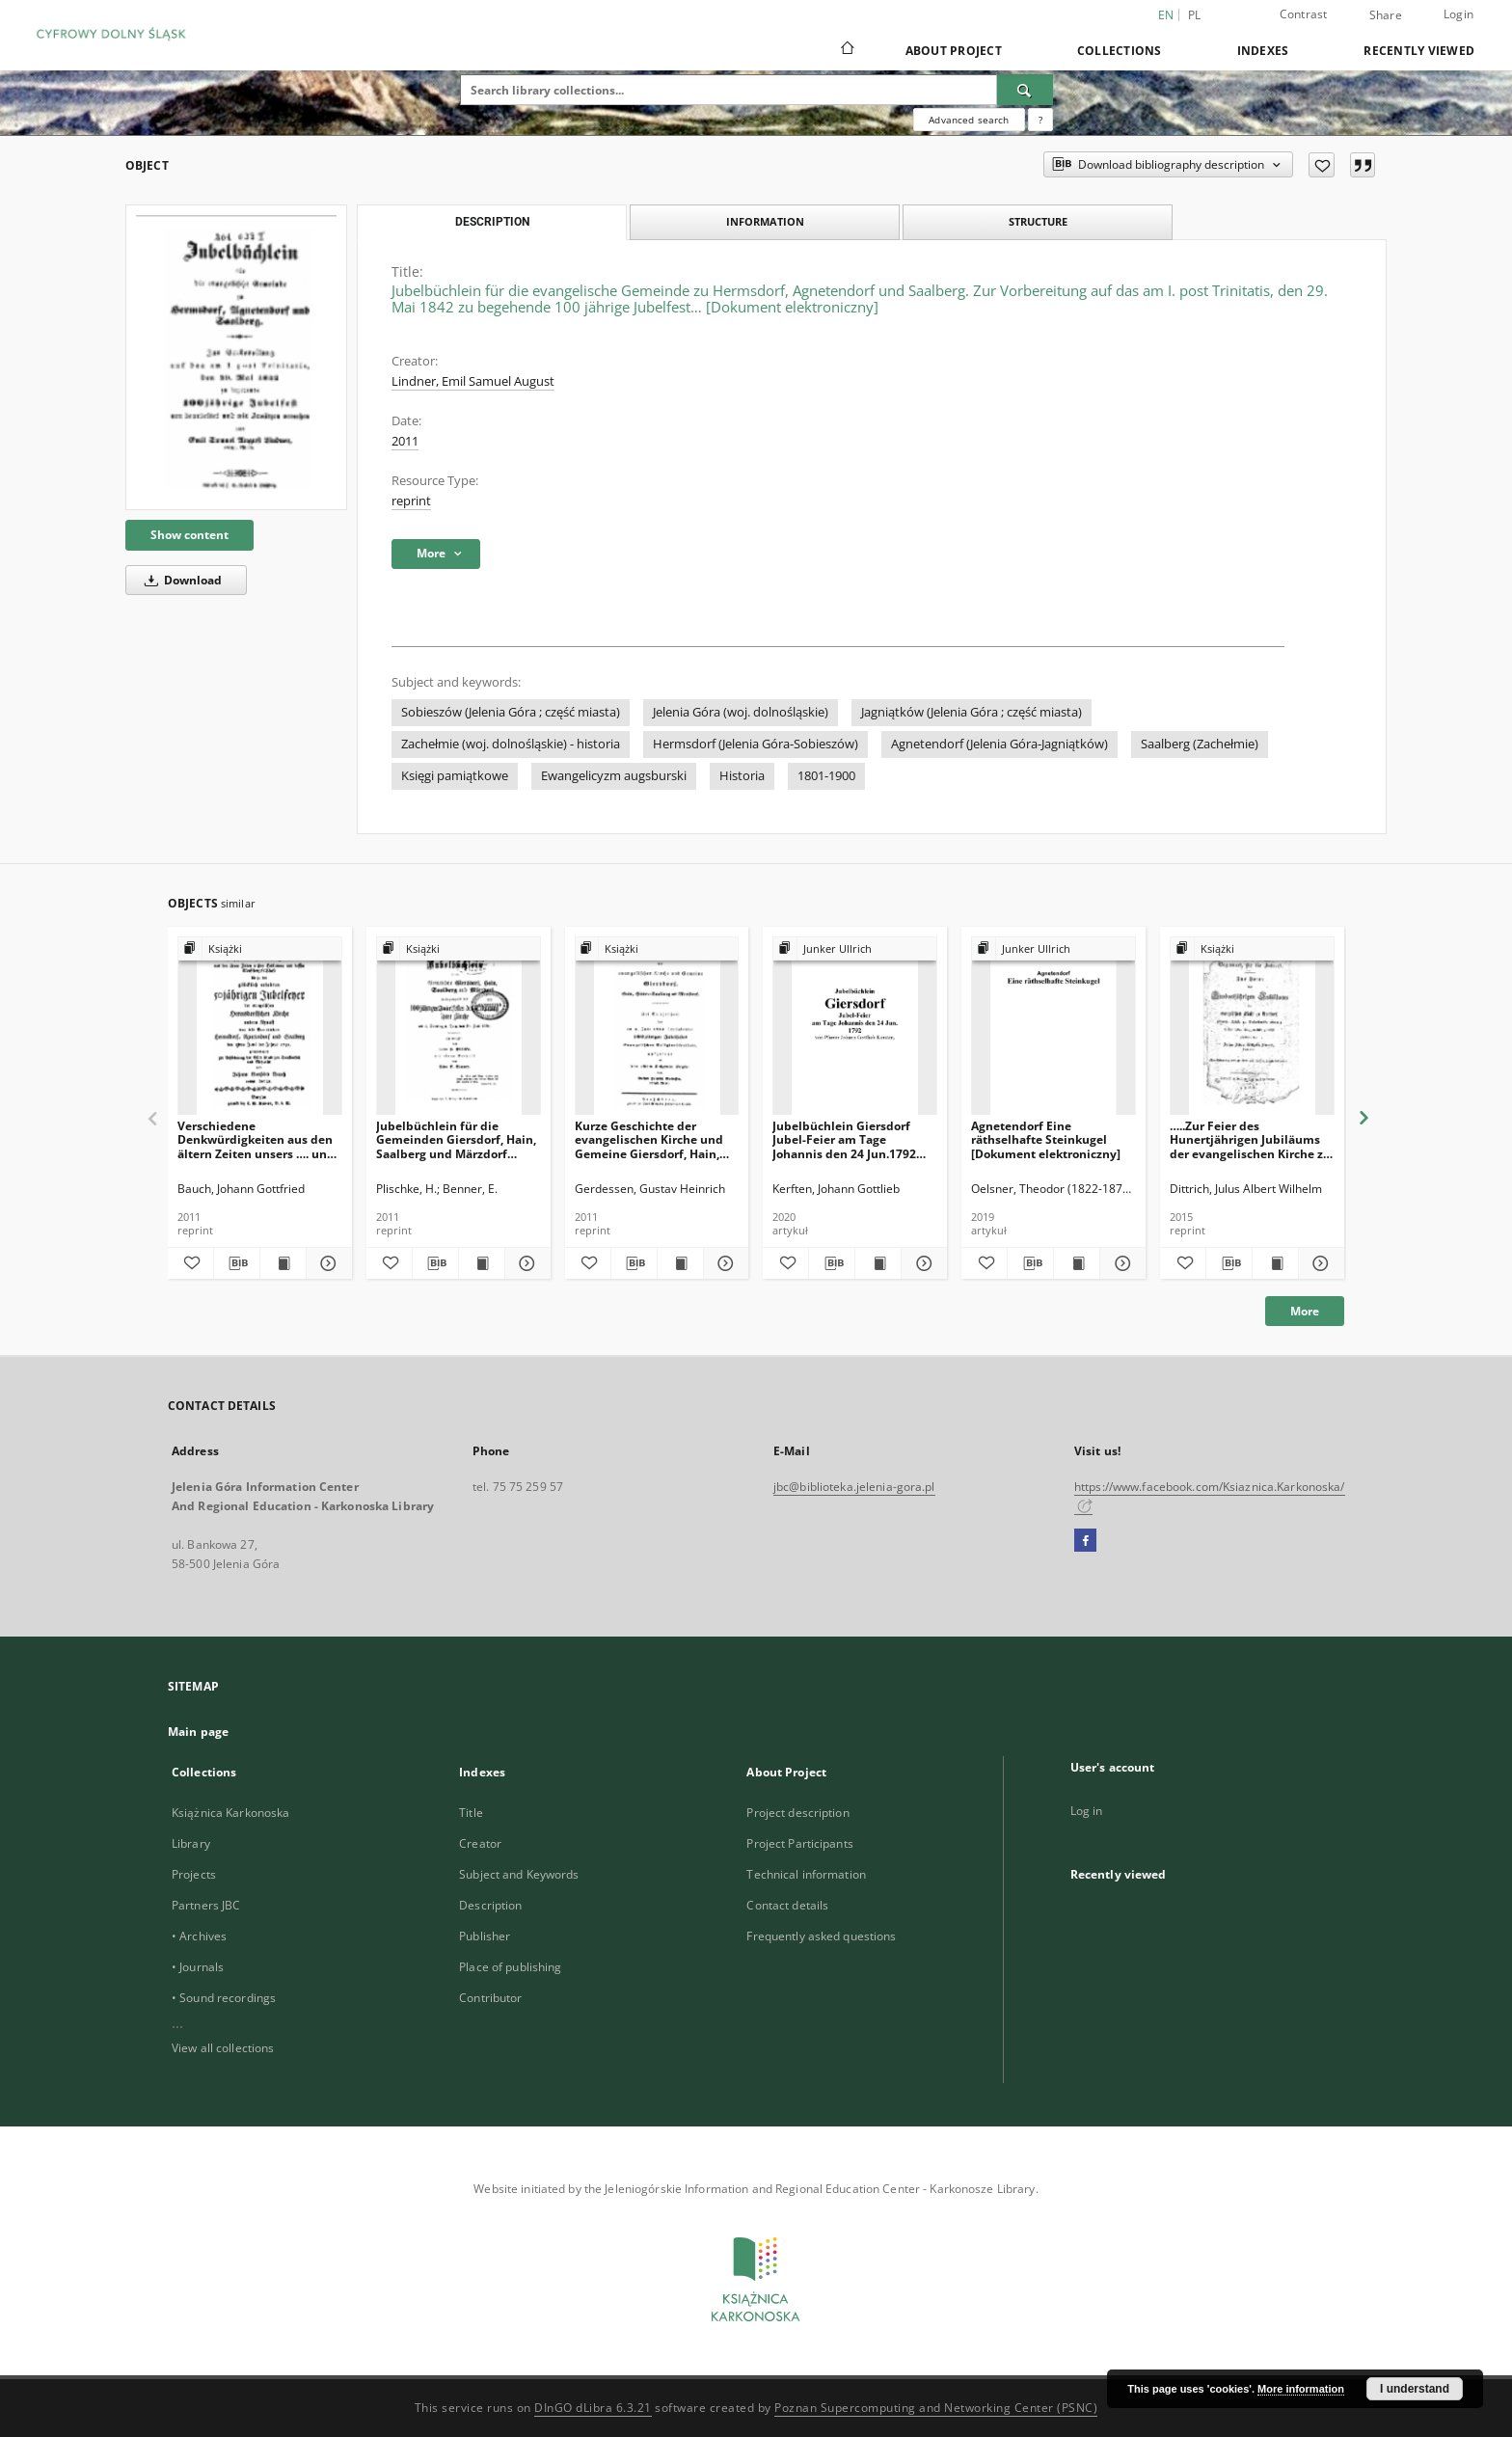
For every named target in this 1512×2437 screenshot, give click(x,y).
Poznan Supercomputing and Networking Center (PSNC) (935, 2407)
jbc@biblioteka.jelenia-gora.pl (854, 1486)
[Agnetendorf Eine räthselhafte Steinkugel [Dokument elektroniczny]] (1053, 1026)
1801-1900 (826, 776)
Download (180, 580)
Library (191, 1843)
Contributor (490, 1998)
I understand (1414, 2389)
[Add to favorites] (1322, 164)
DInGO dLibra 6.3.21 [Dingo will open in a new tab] (593, 2407)
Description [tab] (492, 222)
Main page (198, 1731)
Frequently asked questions (821, 1936)
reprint (411, 501)
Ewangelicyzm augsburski (614, 776)
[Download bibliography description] (236, 1263)
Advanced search (969, 119)
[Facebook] (1085, 1541)
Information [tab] (765, 221)
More (1304, 1311)
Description (490, 1905)
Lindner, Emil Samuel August (473, 381)
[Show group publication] (259, 949)
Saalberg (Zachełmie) (1199, 744)
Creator (480, 1843)
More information (1300, 2389)
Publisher (484, 1936)
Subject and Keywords (519, 1874)
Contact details (787, 1905)
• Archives (199, 1936)
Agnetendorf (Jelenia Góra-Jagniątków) (999, 744)
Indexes (1263, 50)
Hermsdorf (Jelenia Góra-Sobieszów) (755, 744)
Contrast (1304, 14)
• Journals (198, 1967)
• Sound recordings (224, 1998)
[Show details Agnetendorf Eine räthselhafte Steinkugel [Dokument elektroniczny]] (1120, 1263)
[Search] (1025, 89)
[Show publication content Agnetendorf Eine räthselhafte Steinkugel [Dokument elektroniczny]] (1076, 1263)
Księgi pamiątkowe (454, 776)
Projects (194, 1874)
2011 (405, 441)
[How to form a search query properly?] (1040, 119)
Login (1458, 14)
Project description (797, 1812)
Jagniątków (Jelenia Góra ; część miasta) (971, 712)
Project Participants (799, 1843)
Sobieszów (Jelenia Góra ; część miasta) (510, 712)
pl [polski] (1195, 15)
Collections (1119, 50)
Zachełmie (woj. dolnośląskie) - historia (510, 744)
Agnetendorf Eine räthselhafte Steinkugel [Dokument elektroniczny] (1045, 1139)
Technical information (806, 1874)
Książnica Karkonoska (230, 1812)
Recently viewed (1419, 50)
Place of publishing (510, 1967)
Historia (742, 776)
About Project (953, 50)
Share (1385, 15)
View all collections (223, 2048)
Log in (1086, 1810)
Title (471, 1812)
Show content (189, 535)
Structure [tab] (1038, 221)
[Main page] (846, 50)
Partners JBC (206, 1905)
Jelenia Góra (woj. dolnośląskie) (740, 712)
